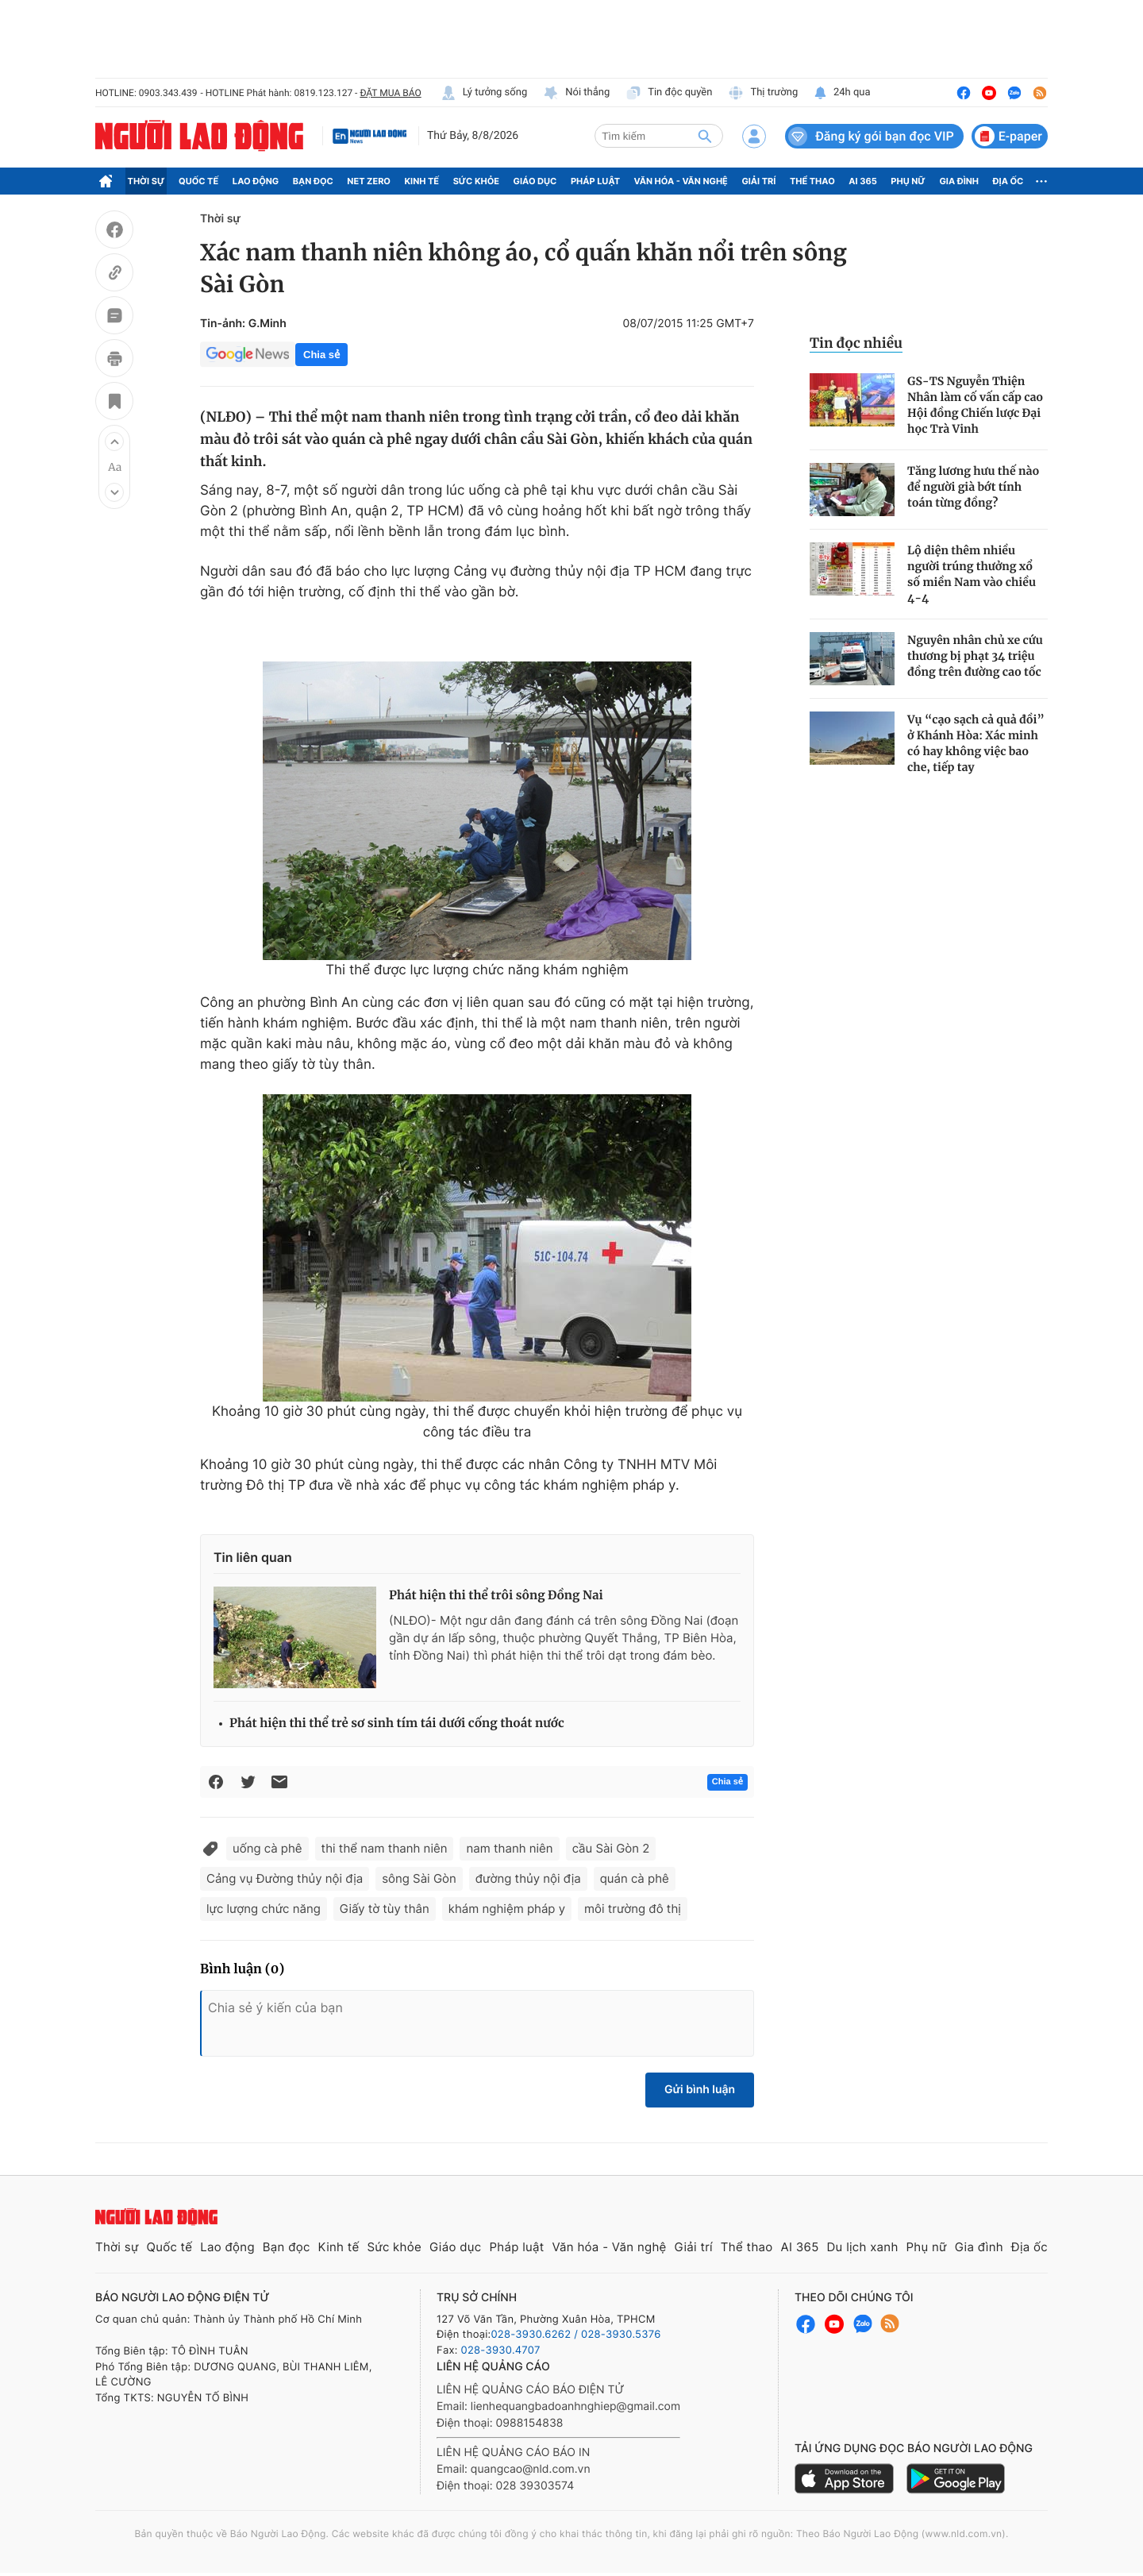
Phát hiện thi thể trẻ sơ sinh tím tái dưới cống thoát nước (396, 1723)
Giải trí (758, 181)
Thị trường (763, 93)
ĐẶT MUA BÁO (390, 92)
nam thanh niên (509, 1848)
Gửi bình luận (699, 2089)
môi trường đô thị (632, 1908)
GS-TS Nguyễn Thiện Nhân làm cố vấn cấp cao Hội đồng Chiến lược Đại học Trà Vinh (975, 405)
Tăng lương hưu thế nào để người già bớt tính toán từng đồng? (973, 487)
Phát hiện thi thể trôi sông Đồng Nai (496, 1595)
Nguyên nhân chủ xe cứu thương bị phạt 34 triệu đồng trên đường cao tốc (975, 656)
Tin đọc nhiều (856, 343)
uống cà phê (267, 1848)
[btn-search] (705, 136)
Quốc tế (198, 181)
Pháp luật (595, 181)
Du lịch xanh (863, 2246)
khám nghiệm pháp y (506, 1908)
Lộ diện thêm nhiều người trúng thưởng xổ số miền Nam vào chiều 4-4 (971, 574)
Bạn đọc (313, 181)
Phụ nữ (908, 181)
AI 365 (862, 181)
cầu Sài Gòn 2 (611, 1848)
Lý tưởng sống (484, 93)
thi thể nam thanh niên (384, 1848)
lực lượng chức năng (263, 1908)
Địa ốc (1008, 181)
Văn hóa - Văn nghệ (681, 181)
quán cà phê (634, 1878)
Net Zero (369, 181)
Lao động (256, 181)
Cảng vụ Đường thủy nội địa (284, 1878)
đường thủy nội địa (528, 1878)
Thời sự (146, 181)
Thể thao (812, 181)
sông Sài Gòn (419, 1878)
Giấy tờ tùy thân (384, 1908)
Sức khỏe (476, 181)
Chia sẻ (321, 355)
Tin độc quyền (668, 93)
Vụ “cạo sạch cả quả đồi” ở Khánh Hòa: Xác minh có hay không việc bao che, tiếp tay (976, 743)
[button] (114, 441)
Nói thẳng (576, 93)
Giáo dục (535, 181)
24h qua (842, 93)
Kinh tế (422, 181)
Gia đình (959, 181)
